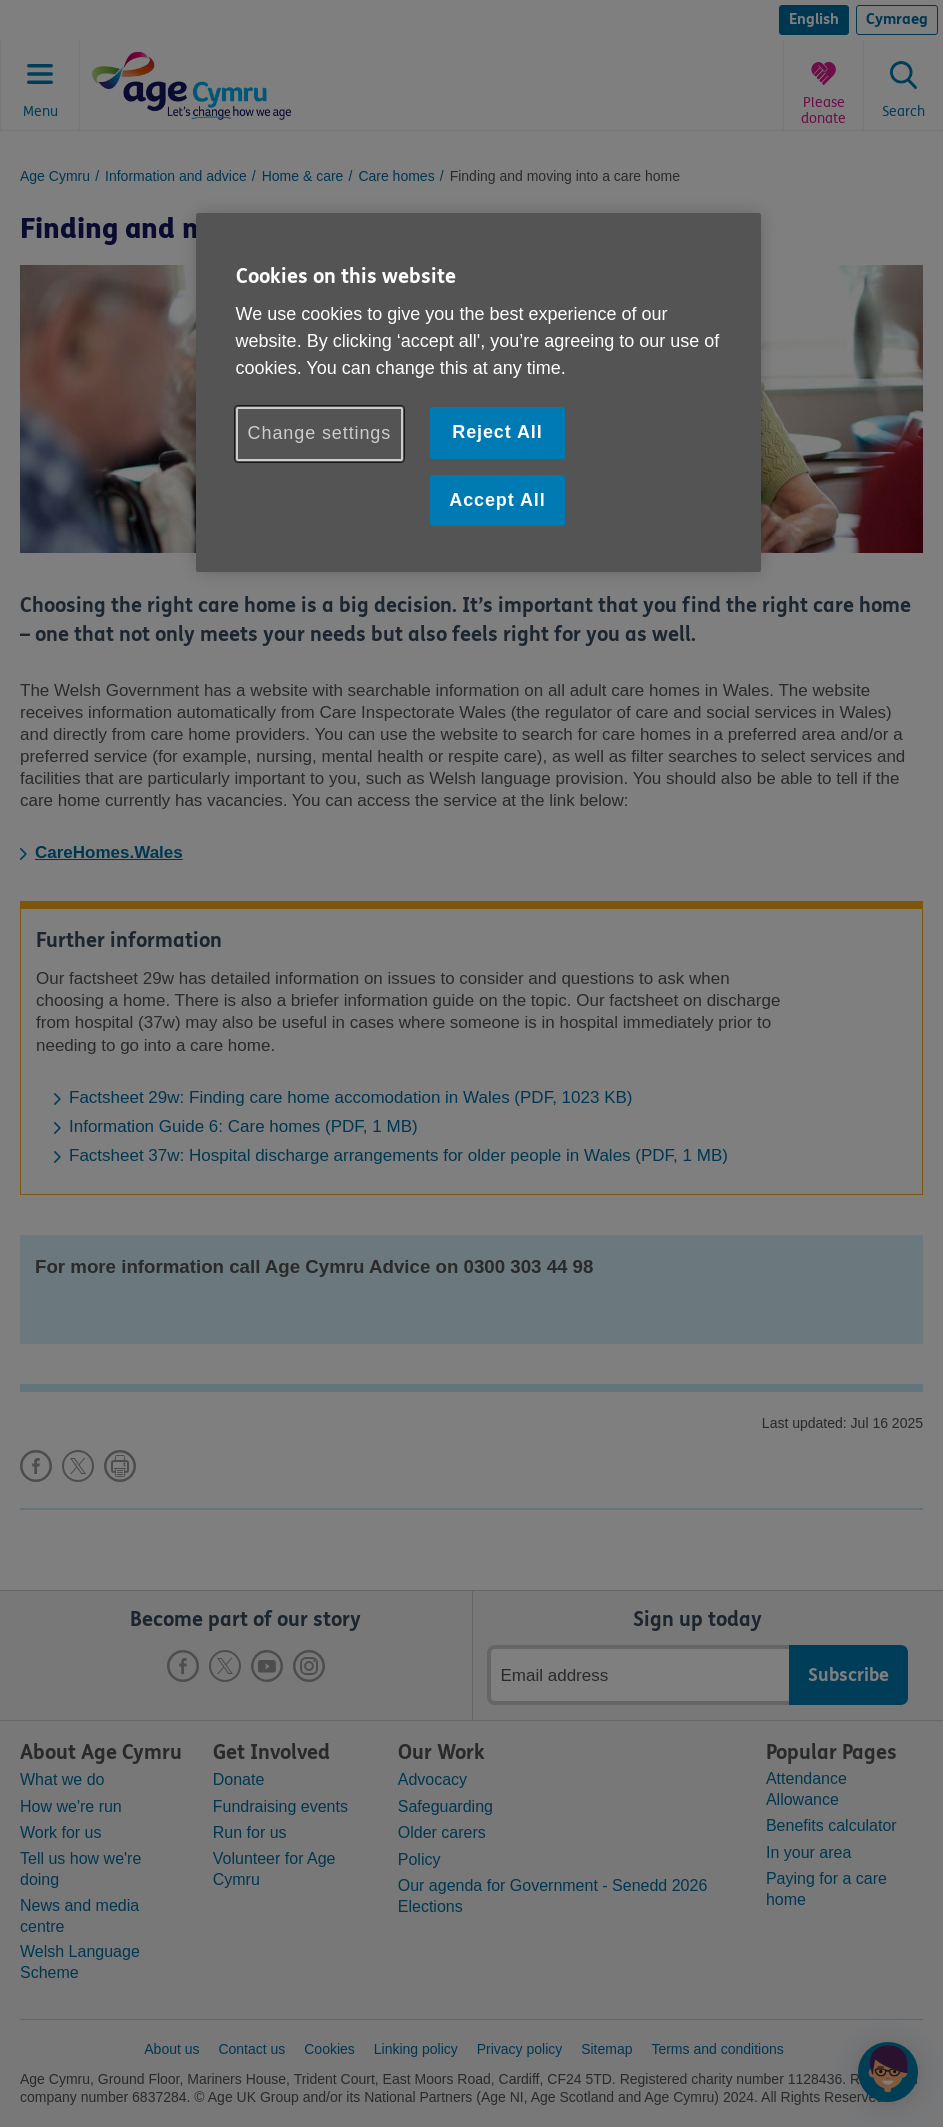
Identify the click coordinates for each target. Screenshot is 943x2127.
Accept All (497, 500)
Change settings (320, 433)
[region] (479, 392)
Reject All (497, 432)
